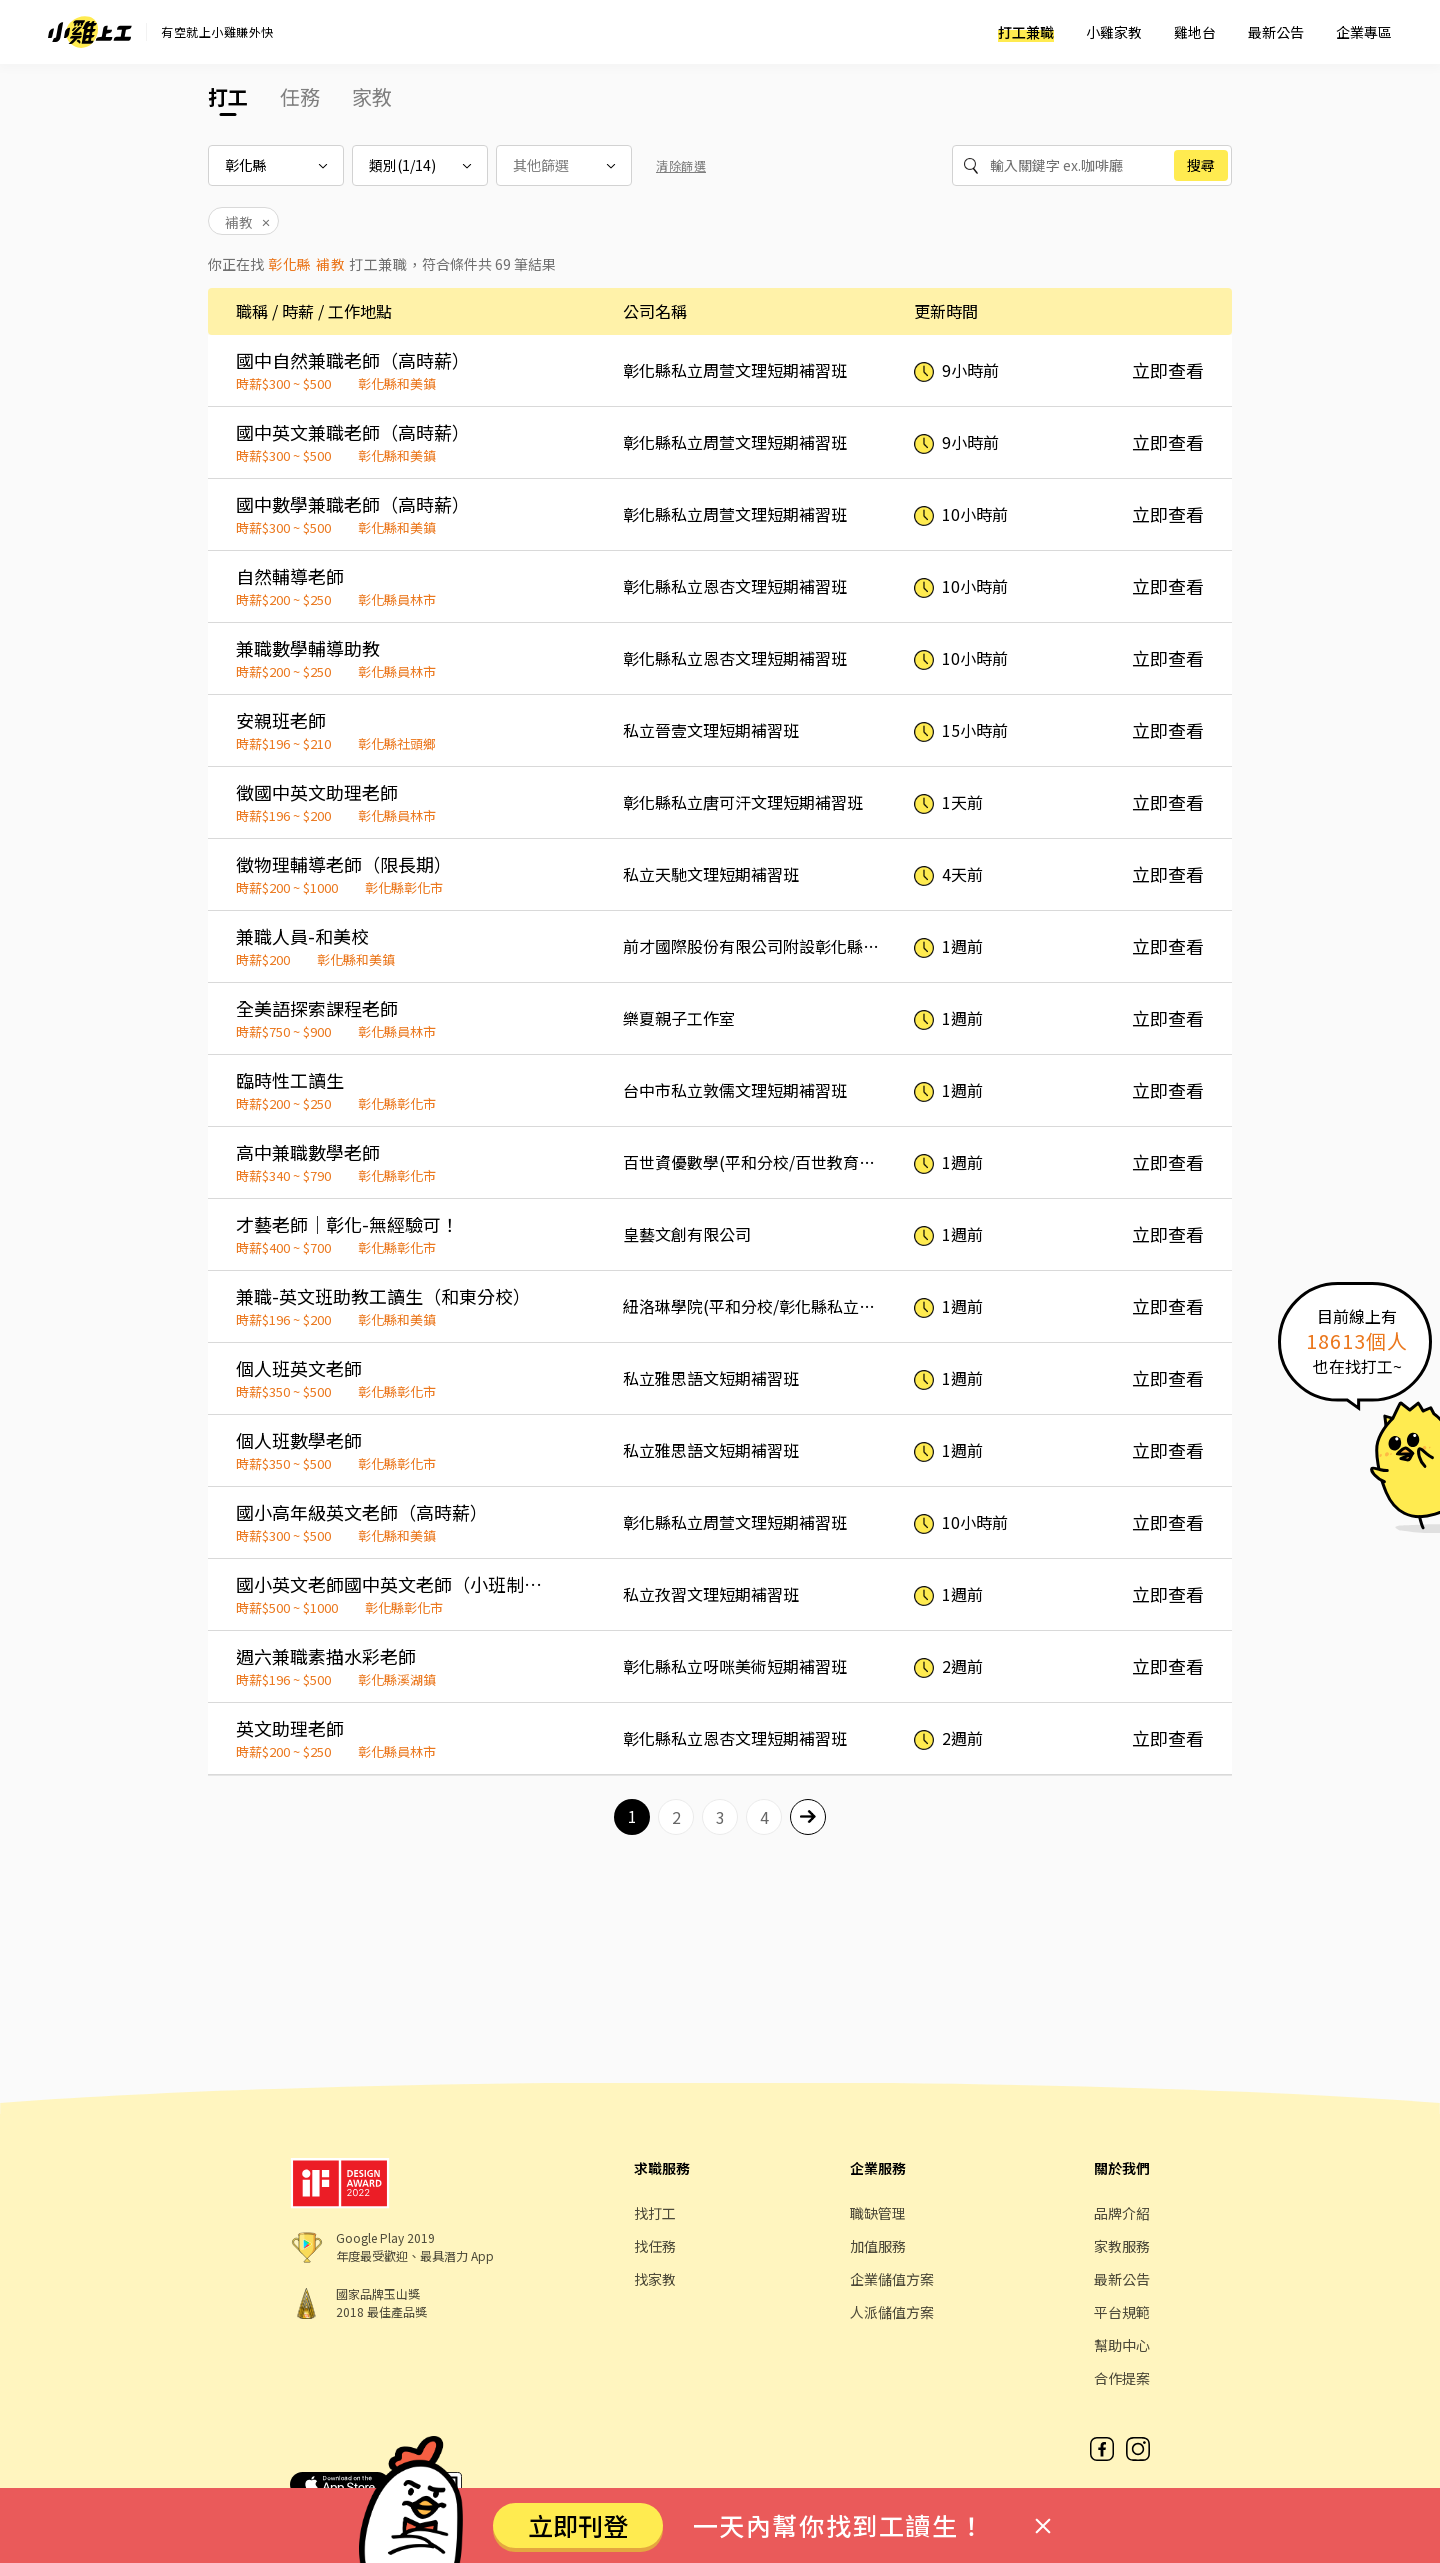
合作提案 (1122, 2378)
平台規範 (1122, 2312)
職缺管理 (878, 2213)
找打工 (655, 2213)
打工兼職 (1026, 32)
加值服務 (878, 2246)
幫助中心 (1122, 2345)
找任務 (655, 2246)
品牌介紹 (1122, 2213)
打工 (228, 96)
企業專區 (1364, 32)
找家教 (655, 2279)
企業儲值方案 (892, 2279)
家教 (372, 96)
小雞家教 (1114, 32)
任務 (300, 96)
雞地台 (1195, 32)
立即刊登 (578, 2525)
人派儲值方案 (892, 2312)
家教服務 (1122, 2246)
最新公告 (1276, 32)
